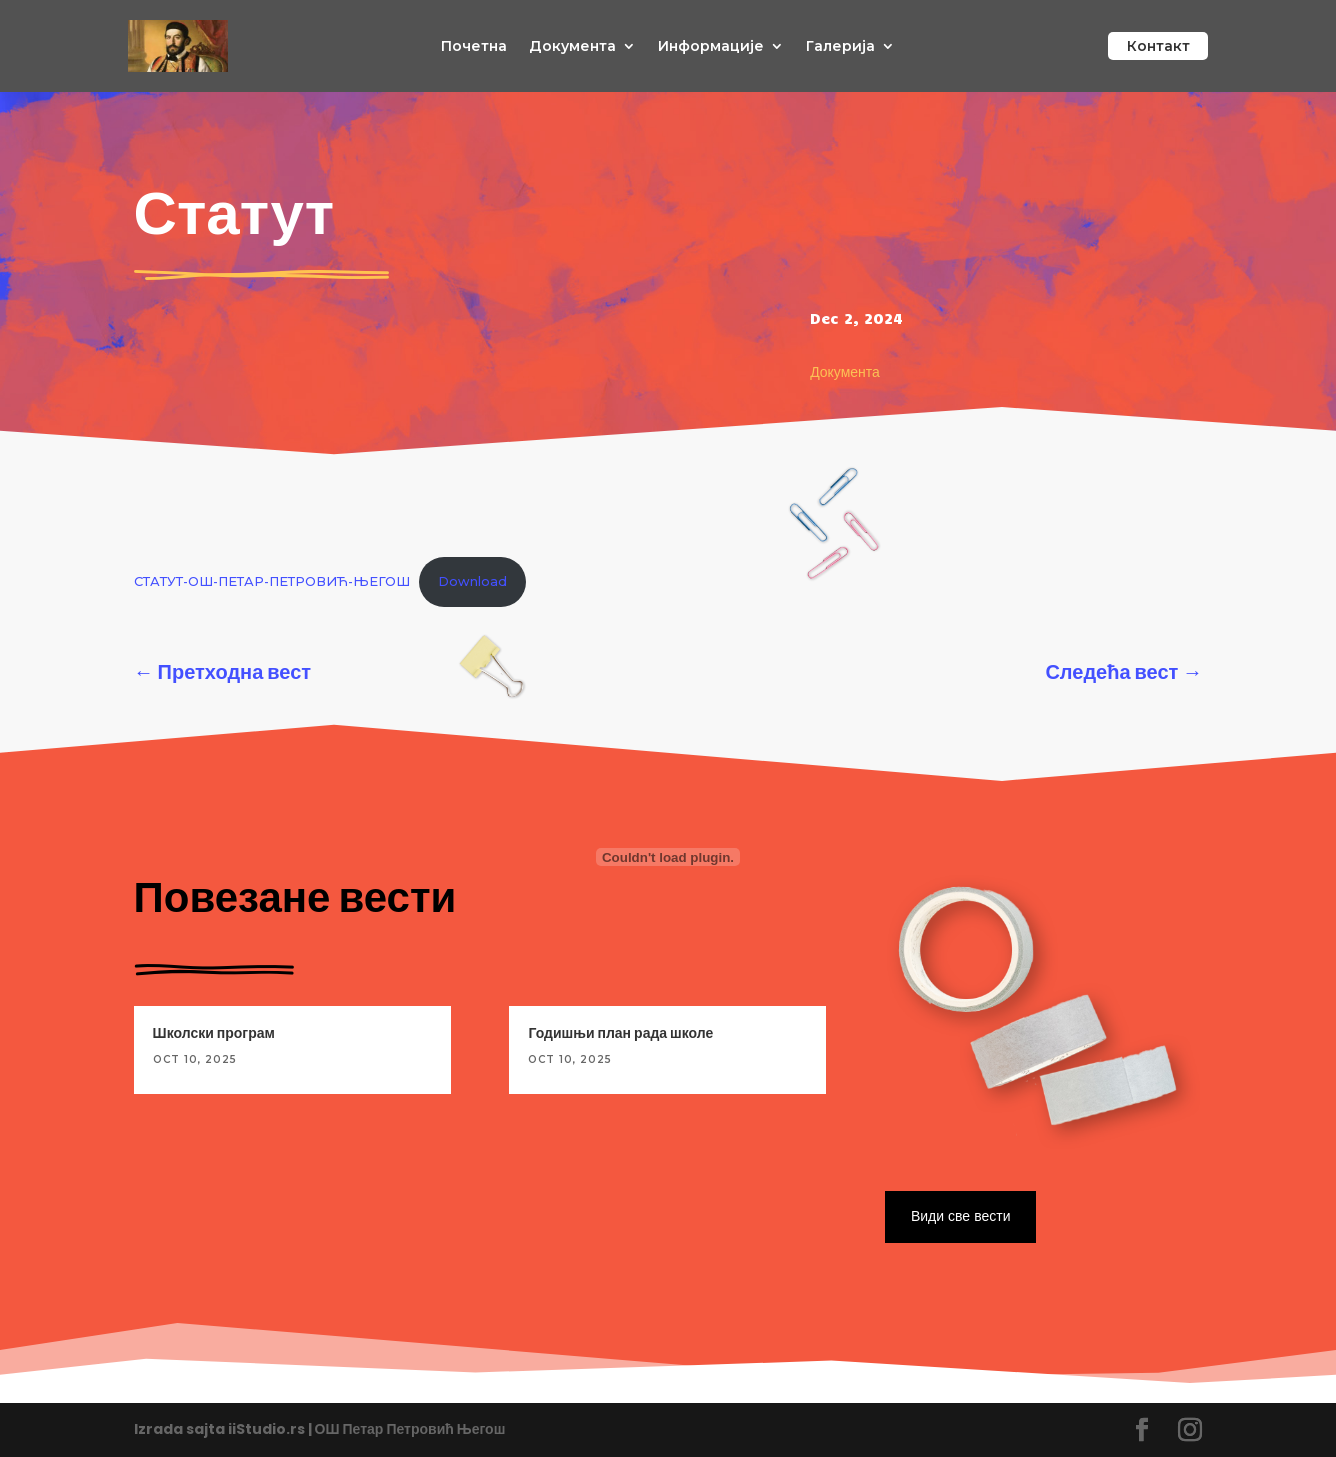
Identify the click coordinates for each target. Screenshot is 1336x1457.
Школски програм (214, 1033)
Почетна (474, 47)
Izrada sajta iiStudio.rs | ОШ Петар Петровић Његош (320, 1429)
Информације (711, 47)
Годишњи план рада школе (620, 1033)
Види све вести (959, 1216)
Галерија (840, 47)
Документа (572, 47)
